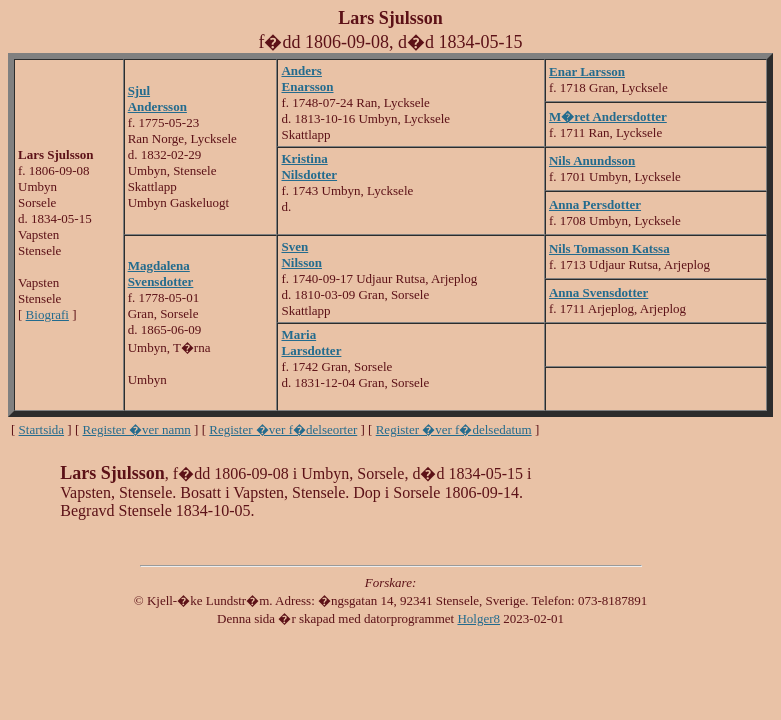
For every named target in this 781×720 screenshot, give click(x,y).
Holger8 (478, 618)
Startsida (42, 429)
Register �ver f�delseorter (283, 429)
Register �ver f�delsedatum (454, 429)
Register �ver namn (137, 429)
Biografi (47, 314)
